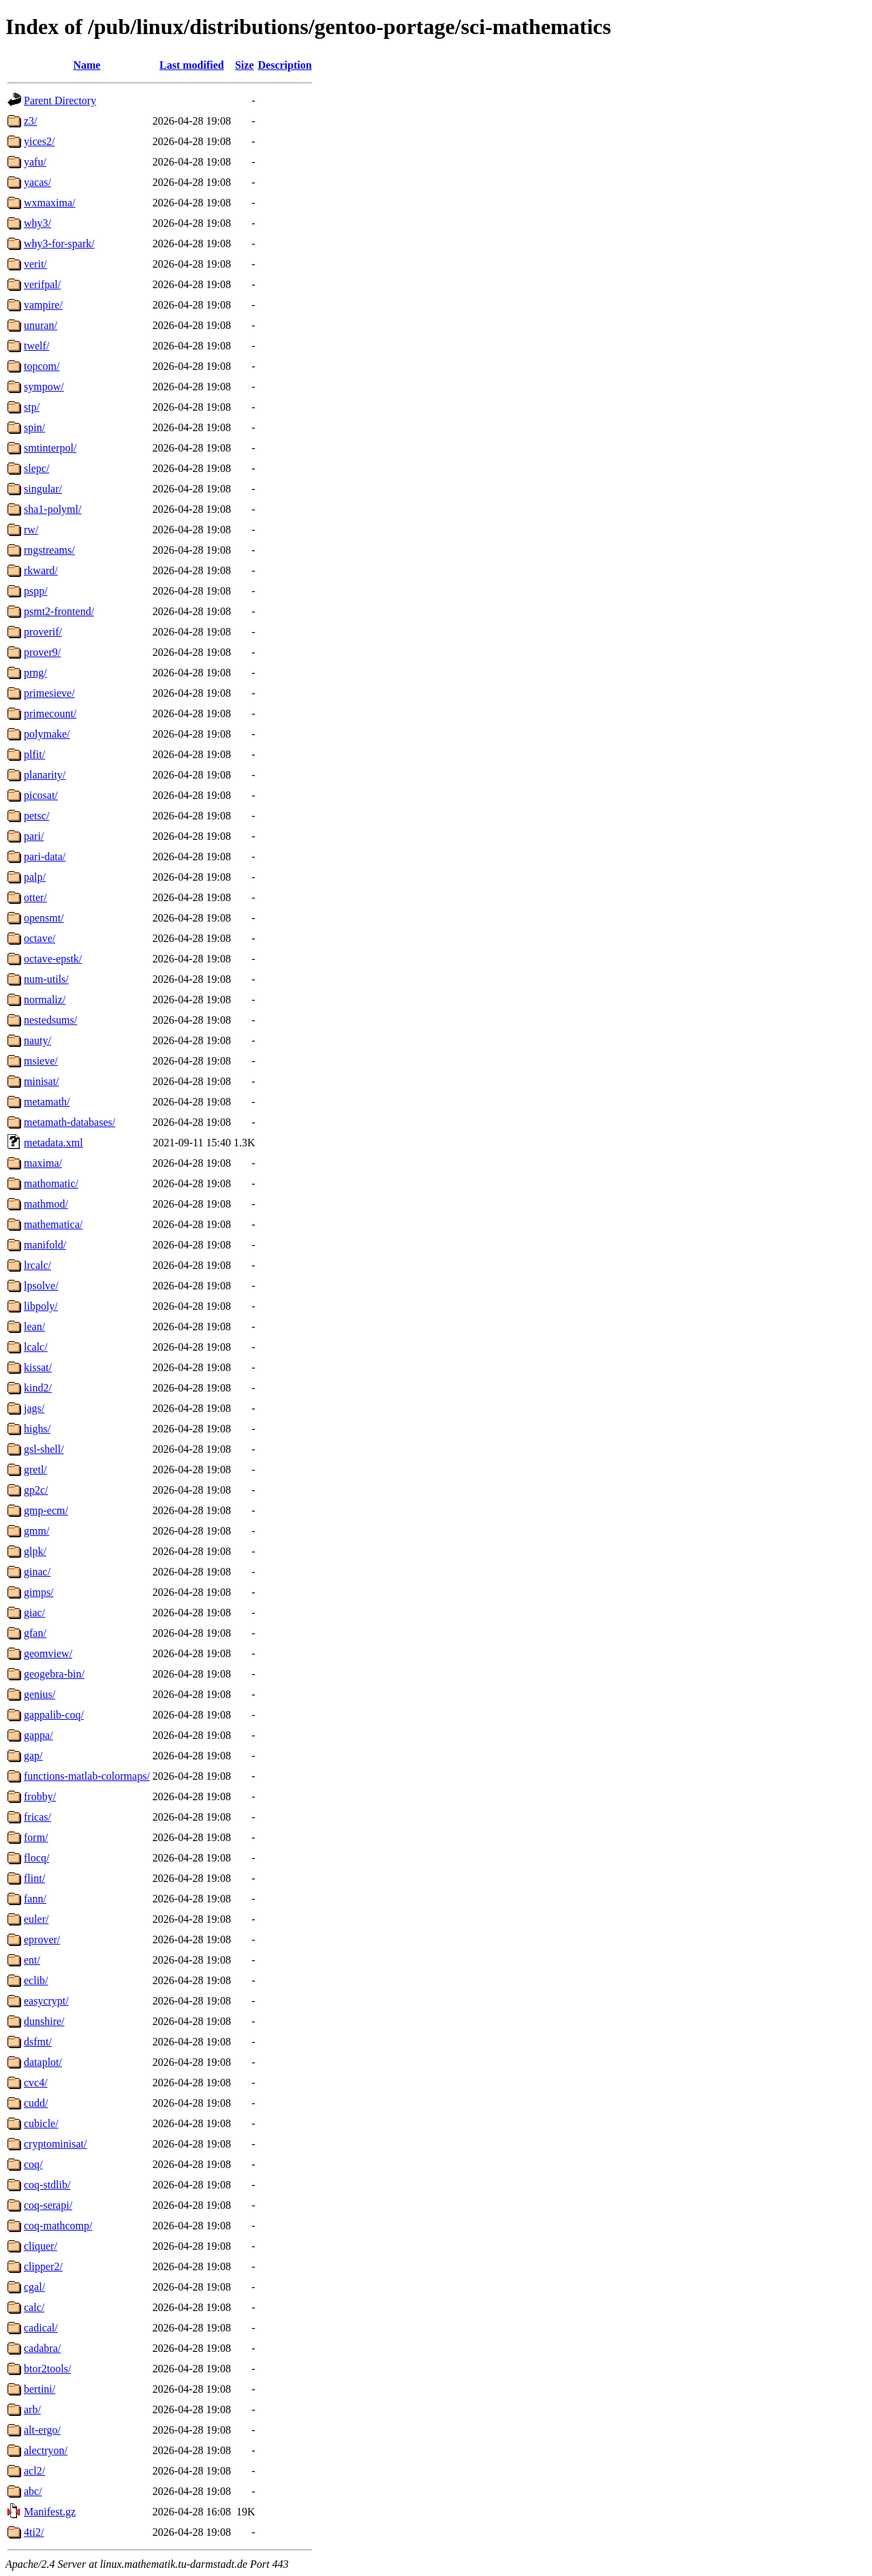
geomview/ (48, 1653)
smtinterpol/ (50, 448)
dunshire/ (44, 2021)
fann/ (35, 1898)
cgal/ (34, 2287)
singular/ (43, 488)
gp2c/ (36, 1490)
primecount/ (50, 713)
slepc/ (36, 468)
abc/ (33, 2491)
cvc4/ (36, 2082)
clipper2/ (43, 2266)
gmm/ (36, 1531)
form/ (36, 1837)
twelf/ (36, 345)
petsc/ (36, 815)
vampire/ (43, 305)
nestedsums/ (50, 1020)
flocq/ (36, 1858)
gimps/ (39, 1592)
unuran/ (40, 325)
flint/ (34, 1878)
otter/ (35, 897)
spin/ (34, 427)
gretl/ (35, 1469)
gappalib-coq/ (54, 1715)
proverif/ (43, 632)
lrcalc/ (37, 1265)
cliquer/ (40, 2246)
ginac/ (37, 1571)
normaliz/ (44, 999)
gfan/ (35, 1633)
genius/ (39, 1694)
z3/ (30, 121)
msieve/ (41, 1061)
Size (244, 65)
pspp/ (36, 591)
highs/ (37, 1428)
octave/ (39, 938)
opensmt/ (44, 918)
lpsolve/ (41, 1285)
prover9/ (42, 652)
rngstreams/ (49, 550)
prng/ (35, 672)
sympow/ (44, 386)
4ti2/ (34, 2532)
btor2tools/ (47, 2368)
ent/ (32, 1960)
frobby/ (40, 1796)
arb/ (32, 2409)
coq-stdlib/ (47, 2184)
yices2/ (39, 141)
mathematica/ (53, 1224)
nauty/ (37, 1040)
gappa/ (38, 1735)
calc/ (34, 2307)
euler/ (36, 1919)
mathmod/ (46, 1204)
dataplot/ (43, 2062)
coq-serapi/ (48, 2205)
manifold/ (45, 1245)
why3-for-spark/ (59, 243)
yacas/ (37, 182)
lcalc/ (36, 1347)
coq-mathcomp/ (58, 2225)
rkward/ (41, 570)
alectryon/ (45, 2450)
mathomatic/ (51, 1183)
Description (285, 65)
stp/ (32, 407)
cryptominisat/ (55, 2144)
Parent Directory (60, 100)
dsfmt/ (38, 2041)
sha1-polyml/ (52, 509)
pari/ (34, 836)
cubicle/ (41, 2123)
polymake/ (47, 734)
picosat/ (41, 795)
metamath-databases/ (69, 1122)
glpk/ (35, 1551)
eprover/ (42, 1939)
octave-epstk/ (53, 958)
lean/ (34, 1326)
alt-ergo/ (42, 2430)
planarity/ (44, 775)
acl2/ (34, 2471)
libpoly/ (41, 1306)
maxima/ (43, 1163)
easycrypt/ (46, 2001)
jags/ (34, 1408)
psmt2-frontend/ (59, 611)
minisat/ (41, 1081)
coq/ (33, 2164)
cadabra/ (42, 2348)
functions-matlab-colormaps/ (87, 1776)
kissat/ (38, 1367)
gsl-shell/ (44, 1449)
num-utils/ (46, 979)
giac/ (34, 1612)
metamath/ (47, 1102)
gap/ (33, 1755)
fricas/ (37, 1817)
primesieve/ (49, 693)
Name (86, 65)
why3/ (37, 223)
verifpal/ (42, 284)
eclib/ (36, 1980)
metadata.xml (53, 1142)
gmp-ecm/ (46, 1510)
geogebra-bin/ (54, 1674)
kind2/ (38, 1388)
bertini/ (39, 2389)
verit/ (35, 264)
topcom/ (41, 366)
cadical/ (41, 2328)
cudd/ (36, 2103)
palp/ (35, 877)
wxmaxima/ (50, 202)
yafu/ (35, 162)
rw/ (31, 529)
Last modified (191, 65)
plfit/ (34, 754)
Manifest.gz (50, 2511)
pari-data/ (44, 856)
